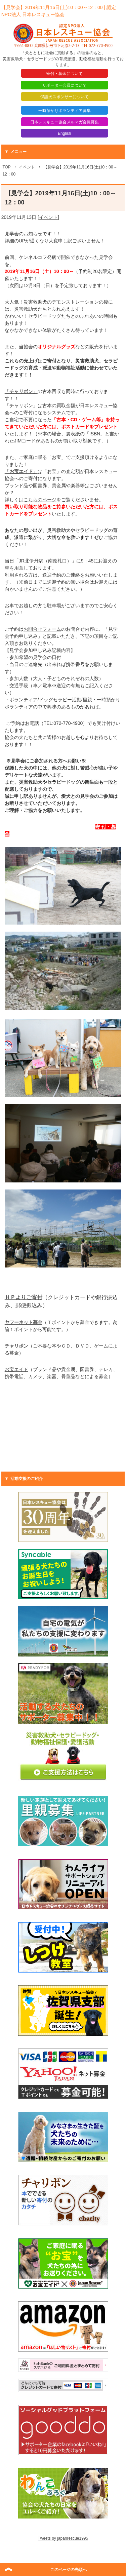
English (64, 133)
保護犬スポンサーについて (64, 96)
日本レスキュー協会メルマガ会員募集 (64, 122)
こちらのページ (40, 499)
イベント (48, 217)
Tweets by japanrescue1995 (63, 2538)
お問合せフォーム (42, 629)
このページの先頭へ (68, 2569)
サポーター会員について (64, 85)
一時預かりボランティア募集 (64, 110)
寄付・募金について (64, 73)
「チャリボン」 (21, 391)
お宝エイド (16, 1369)
